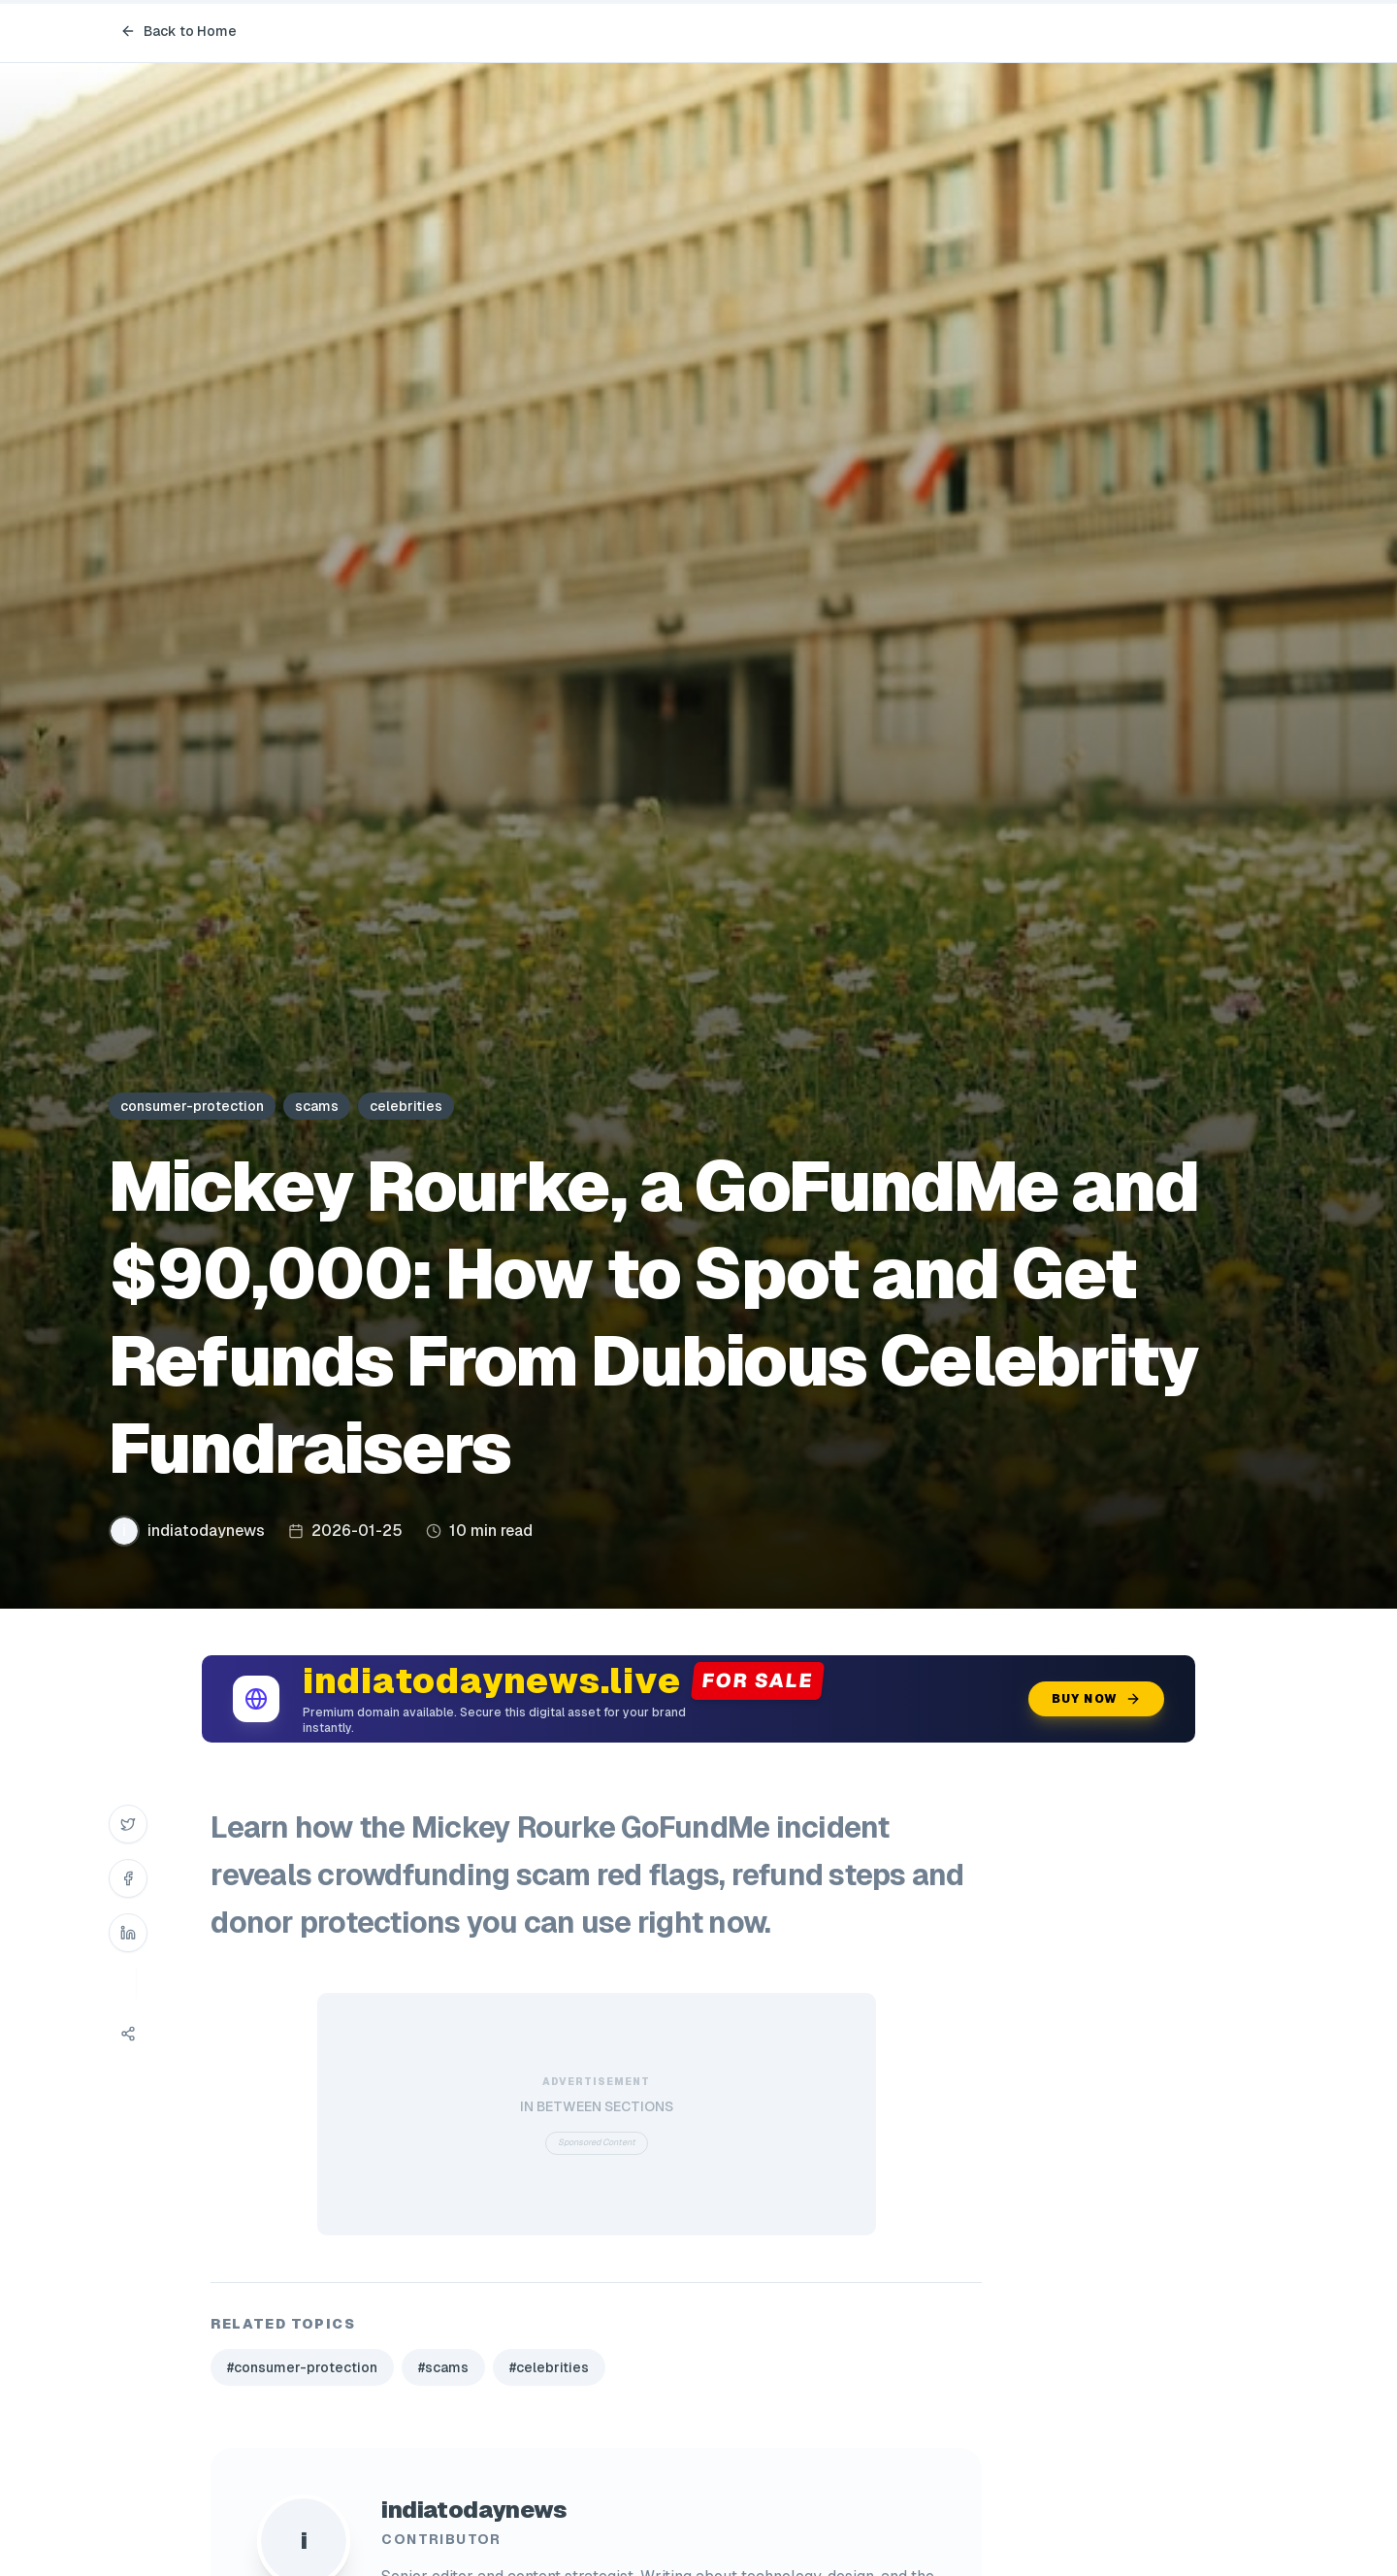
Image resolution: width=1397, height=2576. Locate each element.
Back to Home (178, 31)
